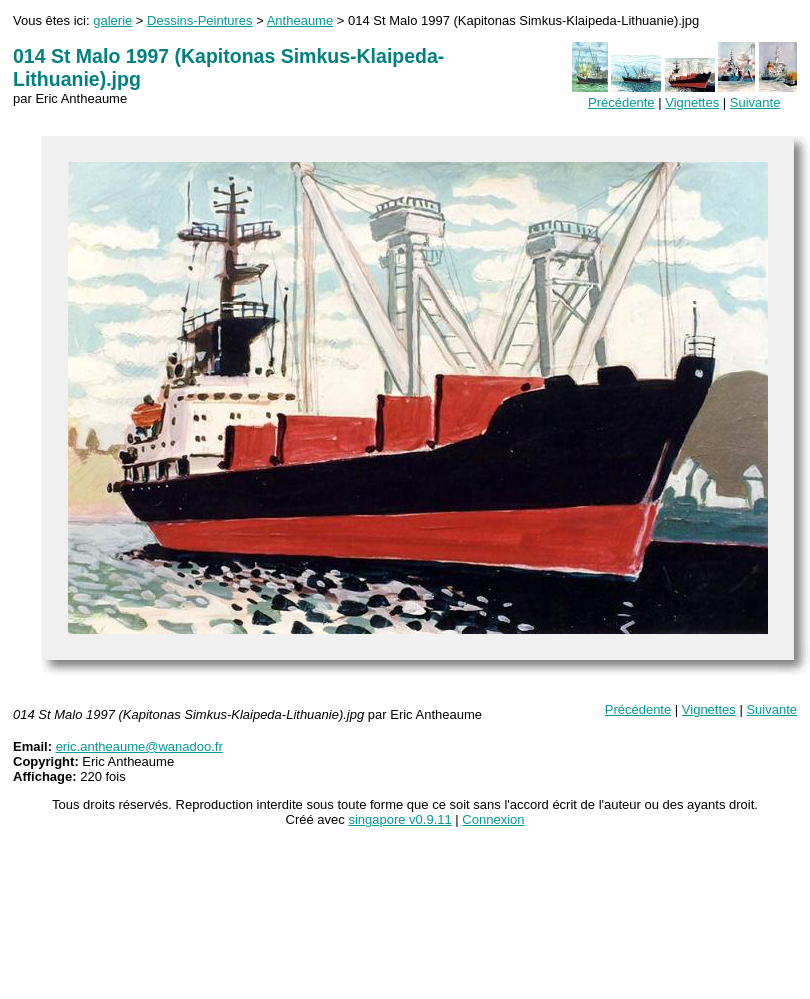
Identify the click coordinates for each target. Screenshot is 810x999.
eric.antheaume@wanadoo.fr (139, 746)
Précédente (621, 102)
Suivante (755, 102)
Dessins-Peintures (200, 20)
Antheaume (300, 20)
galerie (112, 20)
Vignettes (692, 102)
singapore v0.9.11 (399, 819)
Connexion (493, 819)
